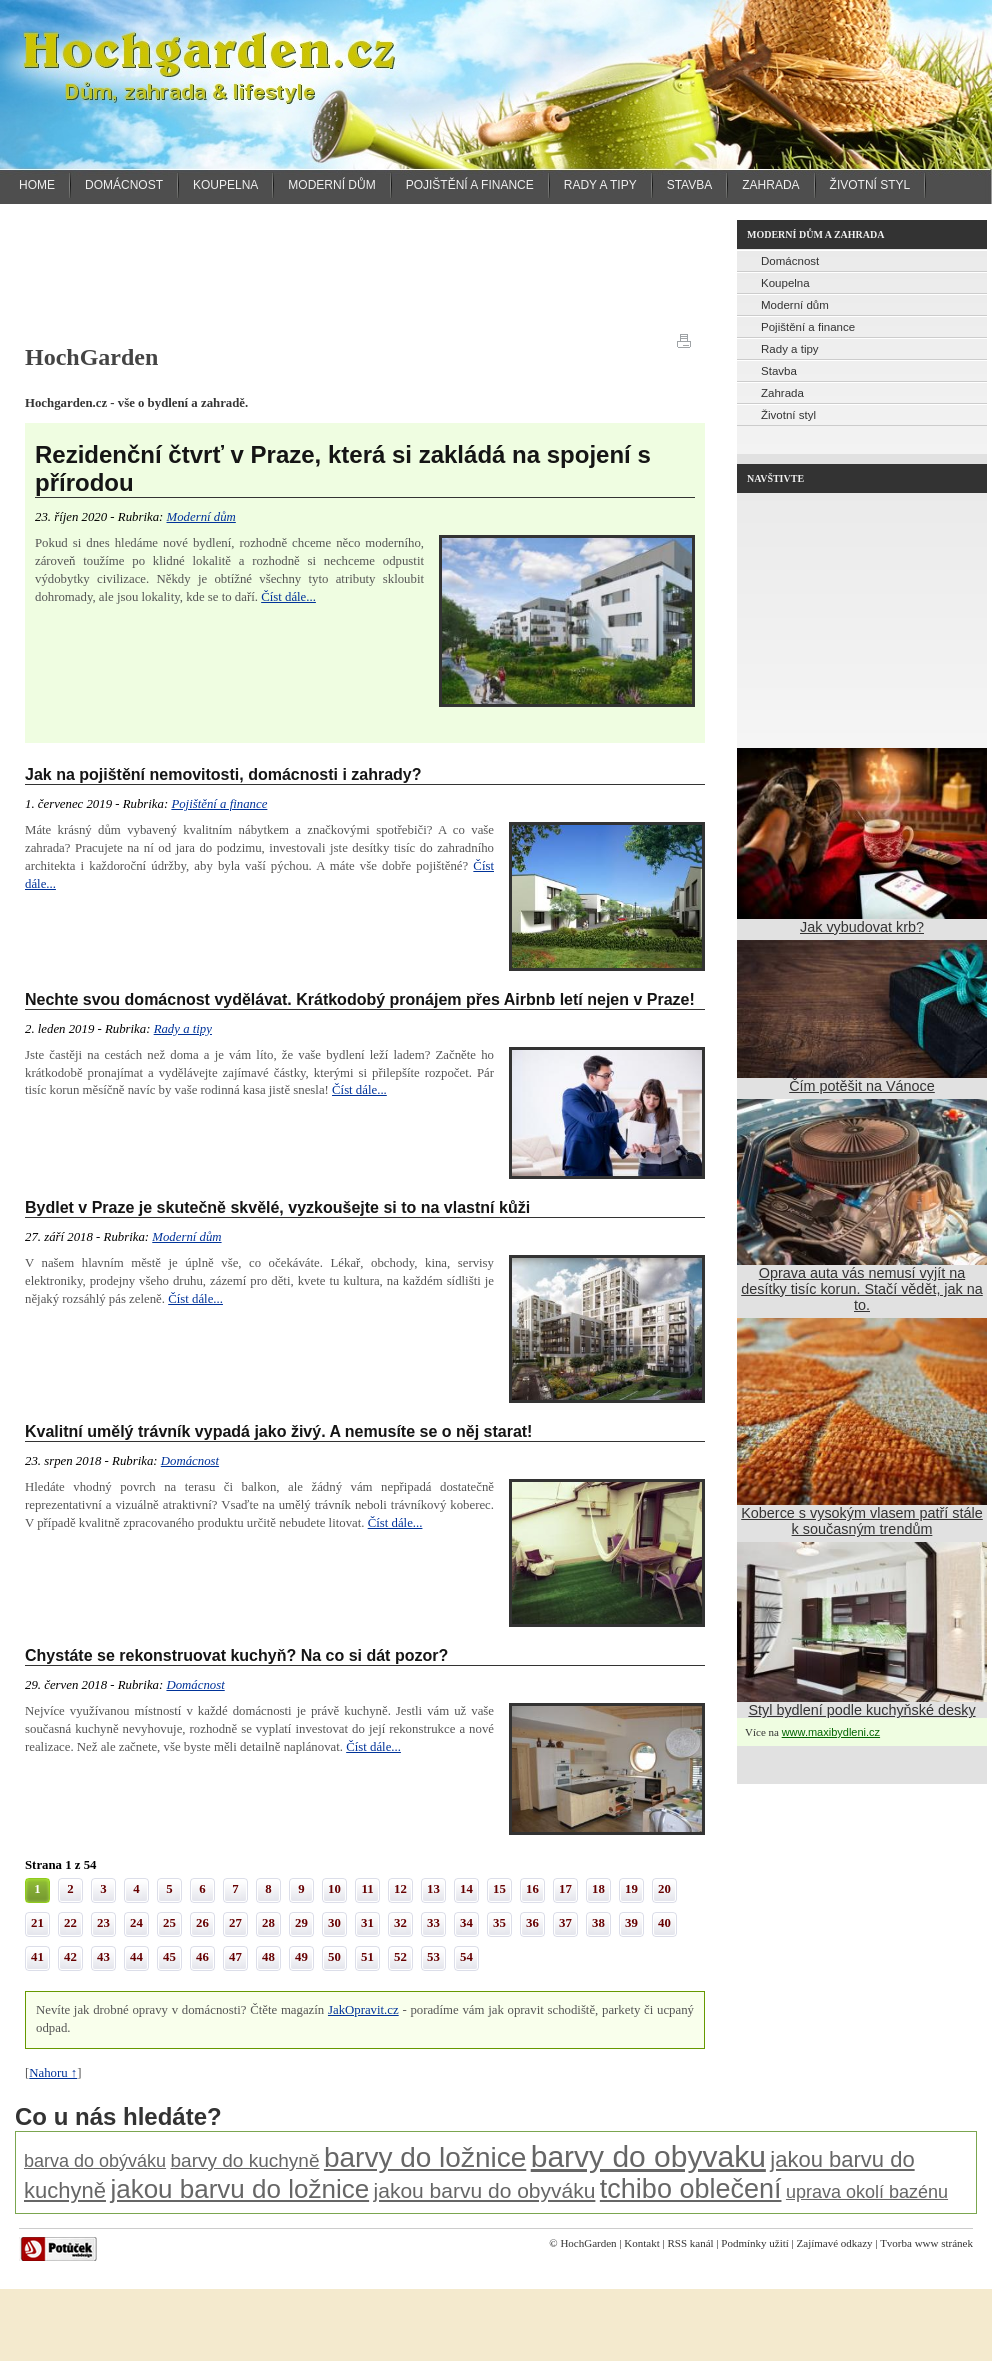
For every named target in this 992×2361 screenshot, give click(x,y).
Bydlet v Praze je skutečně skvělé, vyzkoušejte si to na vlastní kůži (277, 1207)
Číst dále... (288, 597)
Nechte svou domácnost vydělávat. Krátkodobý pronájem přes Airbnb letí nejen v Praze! (360, 999)
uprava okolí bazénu (867, 2192)
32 (400, 1923)
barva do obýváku (95, 2161)
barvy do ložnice (425, 2157)
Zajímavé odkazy (835, 2243)
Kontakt (641, 2243)
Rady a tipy (600, 185)
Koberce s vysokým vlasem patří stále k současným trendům (862, 1521)
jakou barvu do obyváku (485, 2190)
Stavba (690, 185)
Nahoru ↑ (53, 2073)
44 (136, 1957)
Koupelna (225, 185)
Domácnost (124, 185)
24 (136, 1923)
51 (367, 1957)
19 (631, 1889)
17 (565, 1889)
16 (532, 1889)
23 (103, 1923)
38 (598, 1923)
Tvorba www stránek (926, 2243)
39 (631, 1923)
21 (37, 1923)
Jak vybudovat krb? (862, 927)
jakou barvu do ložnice (239, 2189)
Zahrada (770, 185)
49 (301, 1957)
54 (466, 1957)
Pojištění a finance (470, 185)
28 (268, 1923)
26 (202, 1923)
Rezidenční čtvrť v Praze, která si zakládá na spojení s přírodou (343, 468)
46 (202, 1957)
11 (367, 1889)
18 (598, 1889)
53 (433, 1957)
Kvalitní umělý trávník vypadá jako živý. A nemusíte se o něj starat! (278, 1431)
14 (466, 1889)
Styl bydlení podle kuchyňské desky (861, 1710)
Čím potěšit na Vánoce (862, 1086)
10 (334, 1889)
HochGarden (588, 2243)
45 (169, 1957)
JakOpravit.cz (363, 2010)
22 (70, 1923)
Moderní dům (331, 185)
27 (235, 1923)
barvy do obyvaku (648, 2156)
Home (37, 185)
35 (499, 1923)
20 (664, 1889)
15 (499, 1889)
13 (433, 1889)
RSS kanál (690, 2243)
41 (37, 1957)
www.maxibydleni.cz (831, 1732)
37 (565, 1923)
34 (466, 1923)
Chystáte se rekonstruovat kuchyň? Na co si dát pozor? (236, 1655)
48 (268, 1957)
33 (433, 1923)
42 (70, 1957)
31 (367, 1923)
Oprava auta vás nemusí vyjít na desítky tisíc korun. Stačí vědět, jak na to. (862, 1289)
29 (301, 1923)
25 (169, 1923)
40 (664, 1923)
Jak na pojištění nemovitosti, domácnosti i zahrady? (223, 774)
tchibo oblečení (691, 2189)
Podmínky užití (755, 2243)
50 (334, 1957)
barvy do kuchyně (245, 2160)
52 (400, 1957)
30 (334, 1923)
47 (235, 1957)
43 (103, 1957)
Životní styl (870, 185)
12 (400, 1889)
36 (532, 1923)
